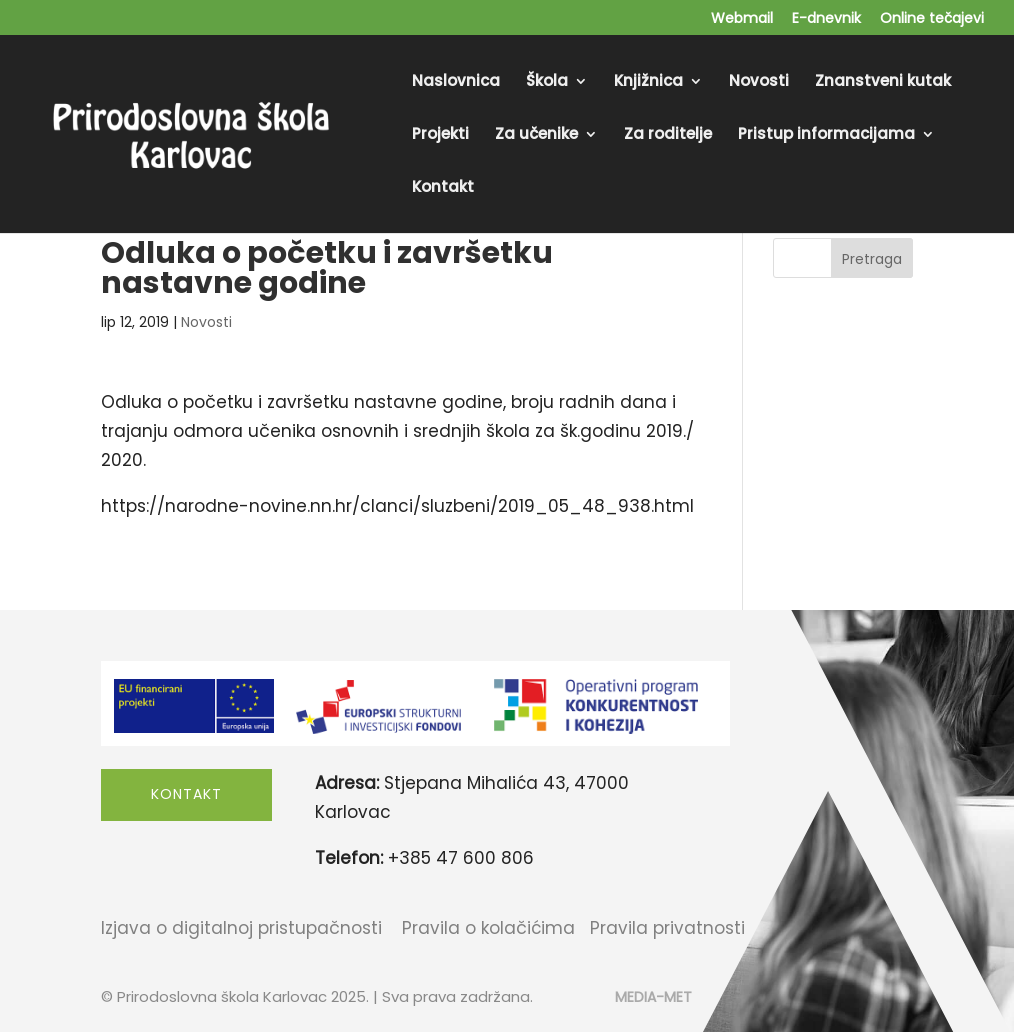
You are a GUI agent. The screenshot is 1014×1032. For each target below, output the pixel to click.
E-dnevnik (826, 19)
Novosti (759, 82)
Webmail (742, 19)
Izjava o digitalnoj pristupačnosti (241, 928)
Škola (547, 82)
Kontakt (443, 188)
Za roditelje (668, 135)
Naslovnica (456, 82)
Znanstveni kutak (883, 82)
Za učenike (536, 135)
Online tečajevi (932, 19)
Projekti (440, 135)
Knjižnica (648, 82)
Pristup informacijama (826, 135)
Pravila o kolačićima (488, 928)
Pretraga (872, 259)
